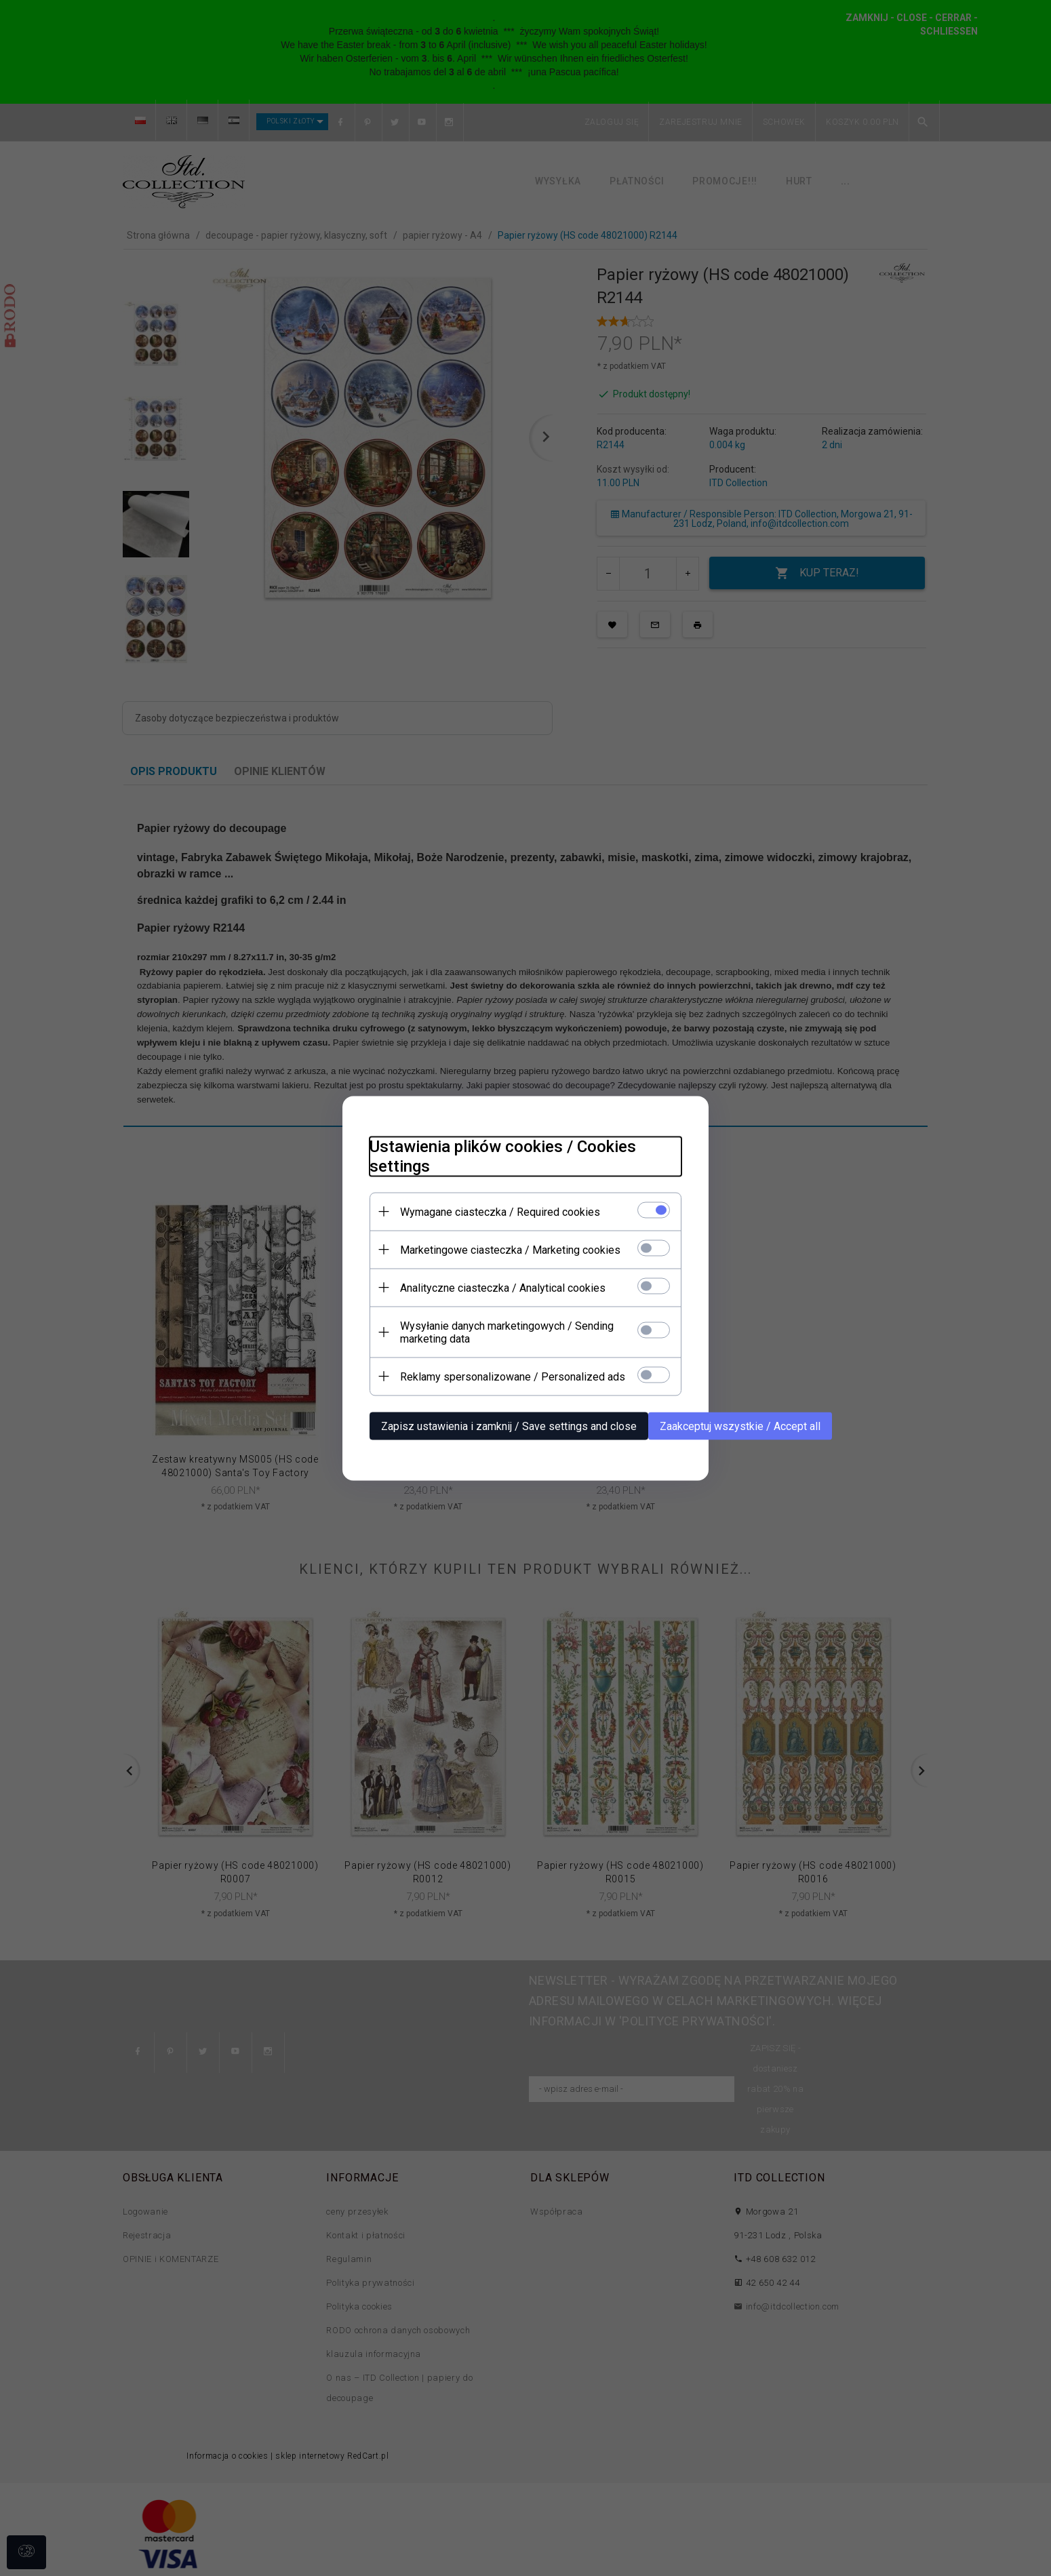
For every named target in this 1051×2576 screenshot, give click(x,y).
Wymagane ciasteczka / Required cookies (500, 1211)
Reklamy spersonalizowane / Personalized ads (512, 1376)
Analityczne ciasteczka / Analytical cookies (503, 1287)
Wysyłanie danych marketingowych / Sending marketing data (507, 1332)
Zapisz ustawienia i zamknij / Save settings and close (509, 1425)
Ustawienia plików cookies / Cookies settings (503, 1155)
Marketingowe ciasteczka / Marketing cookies (510, 1249)
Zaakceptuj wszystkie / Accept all (740, 1425)
